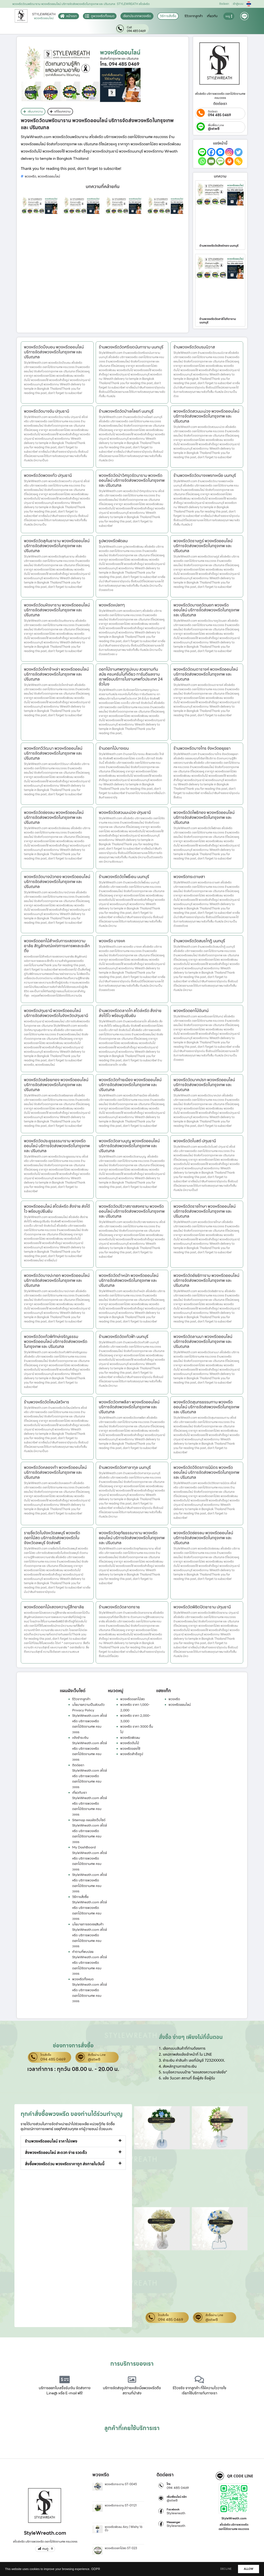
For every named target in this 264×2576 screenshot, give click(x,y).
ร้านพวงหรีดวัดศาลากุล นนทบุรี (125, 1467)
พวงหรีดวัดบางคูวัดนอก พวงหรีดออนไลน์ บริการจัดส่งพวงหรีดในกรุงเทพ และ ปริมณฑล (206, 610)
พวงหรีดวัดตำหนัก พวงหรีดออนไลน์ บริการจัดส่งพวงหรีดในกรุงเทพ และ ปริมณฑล (128, 1280)
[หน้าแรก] (62, 16)
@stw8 (213, 128)
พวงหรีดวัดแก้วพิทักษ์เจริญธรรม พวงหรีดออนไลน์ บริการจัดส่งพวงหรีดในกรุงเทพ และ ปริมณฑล (55, 1341)
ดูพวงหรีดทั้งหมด (102, 16)
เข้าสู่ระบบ (238, 4)
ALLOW (247, 2569)
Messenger (173, 2522)
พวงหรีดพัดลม (130, 1737)
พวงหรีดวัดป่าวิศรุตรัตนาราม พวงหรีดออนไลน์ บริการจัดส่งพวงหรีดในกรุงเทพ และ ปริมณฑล (132, 480)
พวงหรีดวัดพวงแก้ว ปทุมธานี (48, 475)
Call (129, 27)
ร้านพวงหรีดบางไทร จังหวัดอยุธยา (202, 748)
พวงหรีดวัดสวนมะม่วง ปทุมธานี (125, 812)
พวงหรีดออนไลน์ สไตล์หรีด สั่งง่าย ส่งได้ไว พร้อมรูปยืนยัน (57, 1209)
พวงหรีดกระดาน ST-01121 (121, 2505)
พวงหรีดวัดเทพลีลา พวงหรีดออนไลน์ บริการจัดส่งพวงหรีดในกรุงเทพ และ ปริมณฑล (129, 1407)
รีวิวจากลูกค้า (194, 16)
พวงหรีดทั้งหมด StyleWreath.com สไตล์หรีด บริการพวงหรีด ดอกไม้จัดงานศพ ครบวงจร (89, 1990)
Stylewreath (176, 2513)
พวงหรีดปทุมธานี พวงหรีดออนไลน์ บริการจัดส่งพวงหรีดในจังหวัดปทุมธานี (56, 1013)
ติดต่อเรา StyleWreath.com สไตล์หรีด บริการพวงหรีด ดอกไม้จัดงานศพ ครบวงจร (89, 1776)
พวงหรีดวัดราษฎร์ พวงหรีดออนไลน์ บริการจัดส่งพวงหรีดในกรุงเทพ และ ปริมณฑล (202, 545)
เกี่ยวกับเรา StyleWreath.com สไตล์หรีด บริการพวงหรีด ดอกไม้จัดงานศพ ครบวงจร (89, 1803)
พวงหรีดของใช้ (130, 1748)
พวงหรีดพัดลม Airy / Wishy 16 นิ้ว (123, 2529)
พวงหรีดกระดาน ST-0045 (121, 2484)
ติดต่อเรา (224, 4)
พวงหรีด (30, 176)
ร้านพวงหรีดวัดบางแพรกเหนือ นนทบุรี (204, 475)
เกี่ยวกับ (212, 16)
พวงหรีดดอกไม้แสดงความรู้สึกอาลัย (54, 1607)
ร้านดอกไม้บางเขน (114, 748)
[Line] (202, 152)
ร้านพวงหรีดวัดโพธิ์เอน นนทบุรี (124, 876)
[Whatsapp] (202, 161)
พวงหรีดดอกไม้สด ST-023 (121, 2548)
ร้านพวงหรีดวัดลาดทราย (119, 1607)
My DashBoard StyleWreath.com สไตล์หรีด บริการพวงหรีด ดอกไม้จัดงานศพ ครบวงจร (89, 1858)
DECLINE (221, 2569)
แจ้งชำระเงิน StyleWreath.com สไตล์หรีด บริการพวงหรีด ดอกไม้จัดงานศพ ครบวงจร (89, 1748)
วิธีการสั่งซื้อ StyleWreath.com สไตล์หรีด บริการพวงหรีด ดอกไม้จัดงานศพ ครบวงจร (89, 1907)
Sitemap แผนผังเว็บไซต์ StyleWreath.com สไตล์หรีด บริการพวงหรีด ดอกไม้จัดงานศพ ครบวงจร (89, 1830)
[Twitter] (238, 152)
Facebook (173, 2509)
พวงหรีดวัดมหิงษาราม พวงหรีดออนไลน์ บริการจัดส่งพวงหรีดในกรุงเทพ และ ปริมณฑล (57, 610)
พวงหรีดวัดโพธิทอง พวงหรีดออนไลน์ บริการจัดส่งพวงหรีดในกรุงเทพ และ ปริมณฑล (204, 817)
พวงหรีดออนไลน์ (44, 18)
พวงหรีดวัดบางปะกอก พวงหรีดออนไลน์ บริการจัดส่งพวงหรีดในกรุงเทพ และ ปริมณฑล (57, 1280)
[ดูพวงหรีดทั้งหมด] (87, 16)
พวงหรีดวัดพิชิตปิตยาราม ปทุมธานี (202, 1607)
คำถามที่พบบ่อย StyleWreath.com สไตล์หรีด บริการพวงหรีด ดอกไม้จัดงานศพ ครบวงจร (89, 1962)
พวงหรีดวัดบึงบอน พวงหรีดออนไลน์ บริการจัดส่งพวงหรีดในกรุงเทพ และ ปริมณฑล (54, 352)
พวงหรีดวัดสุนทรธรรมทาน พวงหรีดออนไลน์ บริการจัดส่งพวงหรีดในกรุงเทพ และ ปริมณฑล (206, 1407)
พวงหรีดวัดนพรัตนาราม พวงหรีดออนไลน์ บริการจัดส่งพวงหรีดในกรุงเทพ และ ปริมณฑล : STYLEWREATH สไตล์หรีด (81, 4)
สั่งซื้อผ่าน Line (97, 2055)
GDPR (95, 2569)
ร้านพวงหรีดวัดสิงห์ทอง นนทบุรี (218, 245)
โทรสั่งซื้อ (45, 2055)
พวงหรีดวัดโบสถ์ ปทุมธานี (194, 1141)
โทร (169, 2484)
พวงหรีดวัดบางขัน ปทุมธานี (46, 411)
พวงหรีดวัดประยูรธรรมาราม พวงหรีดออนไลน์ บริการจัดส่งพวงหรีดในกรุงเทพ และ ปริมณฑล (57, 1146)
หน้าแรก (71, 16)
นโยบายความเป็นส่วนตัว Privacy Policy (88, 1707)
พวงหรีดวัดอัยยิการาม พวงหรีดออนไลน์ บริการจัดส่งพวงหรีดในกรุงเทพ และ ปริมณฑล (206, 1280)
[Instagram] (229, 152)
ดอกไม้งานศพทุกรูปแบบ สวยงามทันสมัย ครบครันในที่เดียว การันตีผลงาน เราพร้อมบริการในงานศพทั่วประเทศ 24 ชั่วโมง (131, 676)
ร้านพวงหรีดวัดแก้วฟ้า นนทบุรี (123, 1336)
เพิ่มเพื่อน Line (216, 125)
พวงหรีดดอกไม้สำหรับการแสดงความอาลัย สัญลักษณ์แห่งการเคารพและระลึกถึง (57, 946)
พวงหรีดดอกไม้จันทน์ (191, 1010)
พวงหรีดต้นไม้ (129, 1743)
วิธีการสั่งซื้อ (168, 16)
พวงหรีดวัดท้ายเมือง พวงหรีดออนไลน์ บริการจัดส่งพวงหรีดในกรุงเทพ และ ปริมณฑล (130, 1084)
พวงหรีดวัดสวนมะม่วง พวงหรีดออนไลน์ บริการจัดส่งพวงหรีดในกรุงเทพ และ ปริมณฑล (206, 416)
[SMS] (220, 161)
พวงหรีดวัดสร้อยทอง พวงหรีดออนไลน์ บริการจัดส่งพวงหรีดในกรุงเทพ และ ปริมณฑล (56, 1084)
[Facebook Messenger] (220, 152)
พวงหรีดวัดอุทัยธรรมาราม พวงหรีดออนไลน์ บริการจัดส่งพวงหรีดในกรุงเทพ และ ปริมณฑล (132, 1538)
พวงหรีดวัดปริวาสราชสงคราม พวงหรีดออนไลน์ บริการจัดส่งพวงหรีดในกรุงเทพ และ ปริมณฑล (132, 1211)
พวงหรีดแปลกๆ (112, 605)
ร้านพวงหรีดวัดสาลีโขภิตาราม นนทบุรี (217, 321)
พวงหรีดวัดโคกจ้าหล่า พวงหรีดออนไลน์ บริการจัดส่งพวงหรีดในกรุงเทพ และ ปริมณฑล (56, 674)
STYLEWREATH (43, 14)
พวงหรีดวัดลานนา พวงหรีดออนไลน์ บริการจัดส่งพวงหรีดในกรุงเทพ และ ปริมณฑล (202, 1341)
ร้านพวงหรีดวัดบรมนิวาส (194, 347)
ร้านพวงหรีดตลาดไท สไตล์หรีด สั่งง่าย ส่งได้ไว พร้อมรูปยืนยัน (130, 1013)
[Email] (211, 161)
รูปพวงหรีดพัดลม (113, 540)
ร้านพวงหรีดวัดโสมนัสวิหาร (46, 1402)
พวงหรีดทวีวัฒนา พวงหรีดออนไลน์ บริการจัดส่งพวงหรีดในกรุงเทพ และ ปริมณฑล (53, 753)
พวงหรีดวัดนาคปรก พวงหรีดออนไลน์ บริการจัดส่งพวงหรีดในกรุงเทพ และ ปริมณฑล (204, 1084)
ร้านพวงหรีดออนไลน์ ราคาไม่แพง (51, 2141)
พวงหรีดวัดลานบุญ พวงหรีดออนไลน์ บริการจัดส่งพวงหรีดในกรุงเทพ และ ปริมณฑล (129, 1146)
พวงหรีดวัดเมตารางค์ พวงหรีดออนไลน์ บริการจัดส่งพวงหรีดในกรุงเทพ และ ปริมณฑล (205, 674)
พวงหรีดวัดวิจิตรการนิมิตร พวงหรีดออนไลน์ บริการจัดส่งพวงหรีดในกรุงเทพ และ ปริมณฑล (206, 1472)
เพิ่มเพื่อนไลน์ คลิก (177, 2497)
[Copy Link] (238, 161)
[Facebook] (211, 152)
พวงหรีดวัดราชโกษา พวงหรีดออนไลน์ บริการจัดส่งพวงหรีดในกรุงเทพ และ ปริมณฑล (204, 1211)
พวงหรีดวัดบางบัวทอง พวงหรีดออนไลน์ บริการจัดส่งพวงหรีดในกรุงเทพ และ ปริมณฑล (57, 881)
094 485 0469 (136, 31)
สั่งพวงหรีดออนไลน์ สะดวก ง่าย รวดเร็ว (56, 2153)
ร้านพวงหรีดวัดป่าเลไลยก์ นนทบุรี (126, 411)
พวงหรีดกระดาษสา (189, 876)
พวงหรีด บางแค (112, 941)
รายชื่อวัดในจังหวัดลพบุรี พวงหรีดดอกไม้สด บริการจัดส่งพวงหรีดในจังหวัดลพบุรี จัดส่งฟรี (52, 1538)
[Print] (229, 161)
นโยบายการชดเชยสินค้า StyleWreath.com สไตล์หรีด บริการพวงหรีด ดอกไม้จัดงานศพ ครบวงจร (89, 1935)
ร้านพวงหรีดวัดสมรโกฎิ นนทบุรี (199, 941)
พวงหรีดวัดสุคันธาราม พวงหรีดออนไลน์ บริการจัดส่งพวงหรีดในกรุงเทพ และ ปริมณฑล (57, 545)
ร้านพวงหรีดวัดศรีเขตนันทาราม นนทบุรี (131, 347)
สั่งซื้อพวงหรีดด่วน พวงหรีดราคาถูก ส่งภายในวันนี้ (65, 2164)
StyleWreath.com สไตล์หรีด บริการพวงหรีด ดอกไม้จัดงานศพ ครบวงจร (89, 1724)
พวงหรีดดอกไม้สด (132, 1699)
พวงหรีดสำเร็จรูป (131, 1754)
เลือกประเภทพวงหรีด (137, 16)
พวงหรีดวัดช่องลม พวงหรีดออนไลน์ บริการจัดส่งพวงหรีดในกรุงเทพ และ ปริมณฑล (54, 817)
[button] (73, 2141)
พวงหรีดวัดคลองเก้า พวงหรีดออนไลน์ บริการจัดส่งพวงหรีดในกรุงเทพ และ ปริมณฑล (55, 1472)
